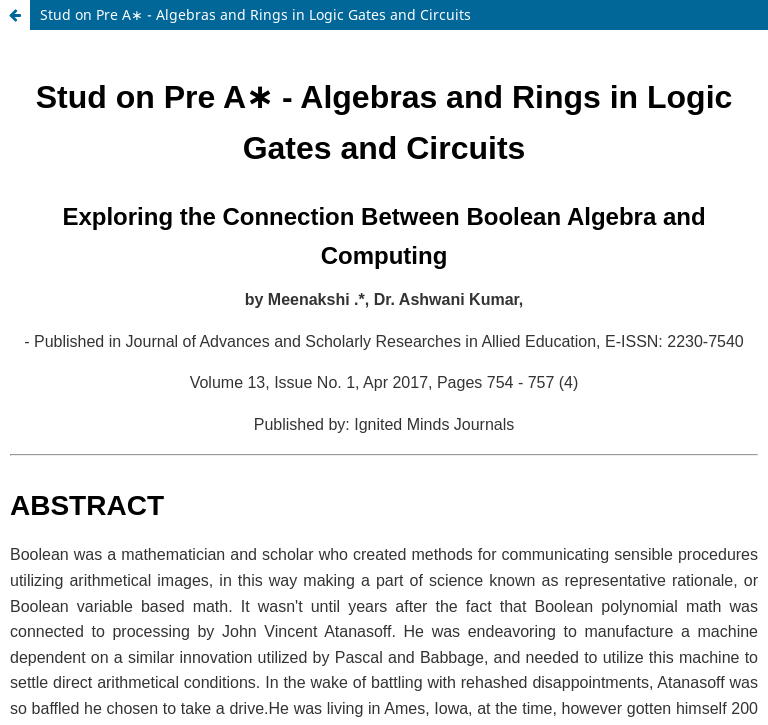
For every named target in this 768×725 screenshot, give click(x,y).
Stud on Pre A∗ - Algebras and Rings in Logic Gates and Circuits (255, 14)
